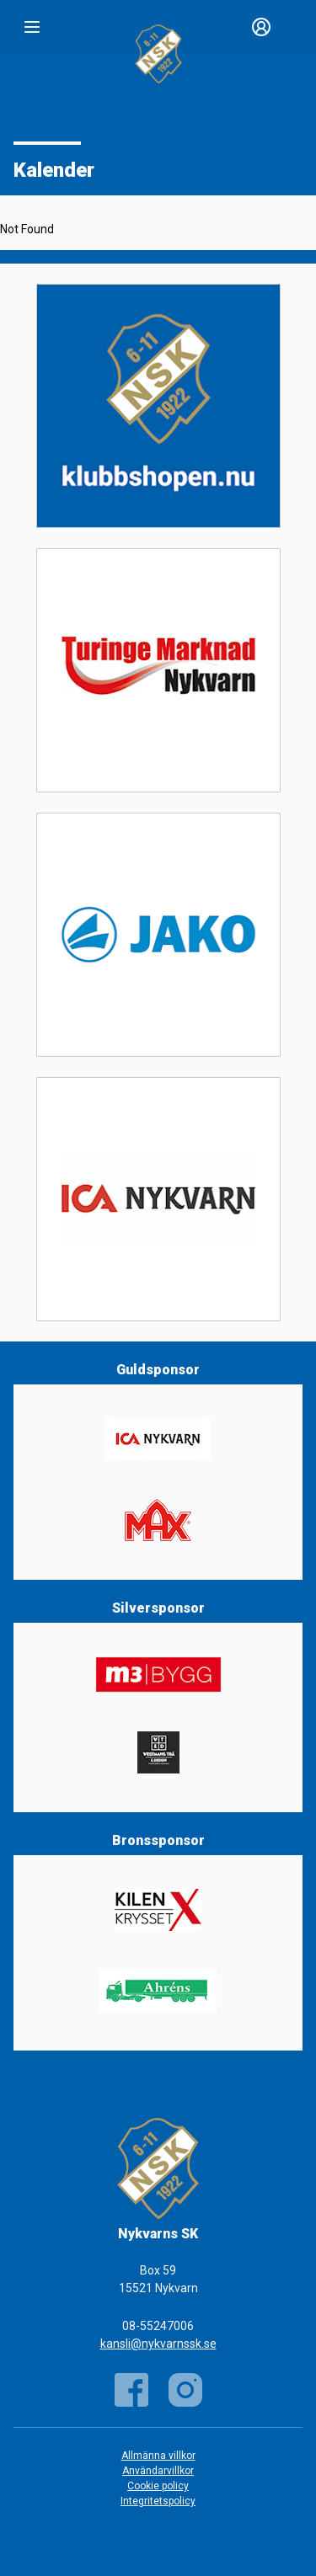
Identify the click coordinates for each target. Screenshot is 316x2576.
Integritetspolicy (158, 2501)
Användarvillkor (158, 2471)
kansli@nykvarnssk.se (158, 2343)
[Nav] (32, 27)
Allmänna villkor (158, 2455)
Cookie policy (158, 2486)
